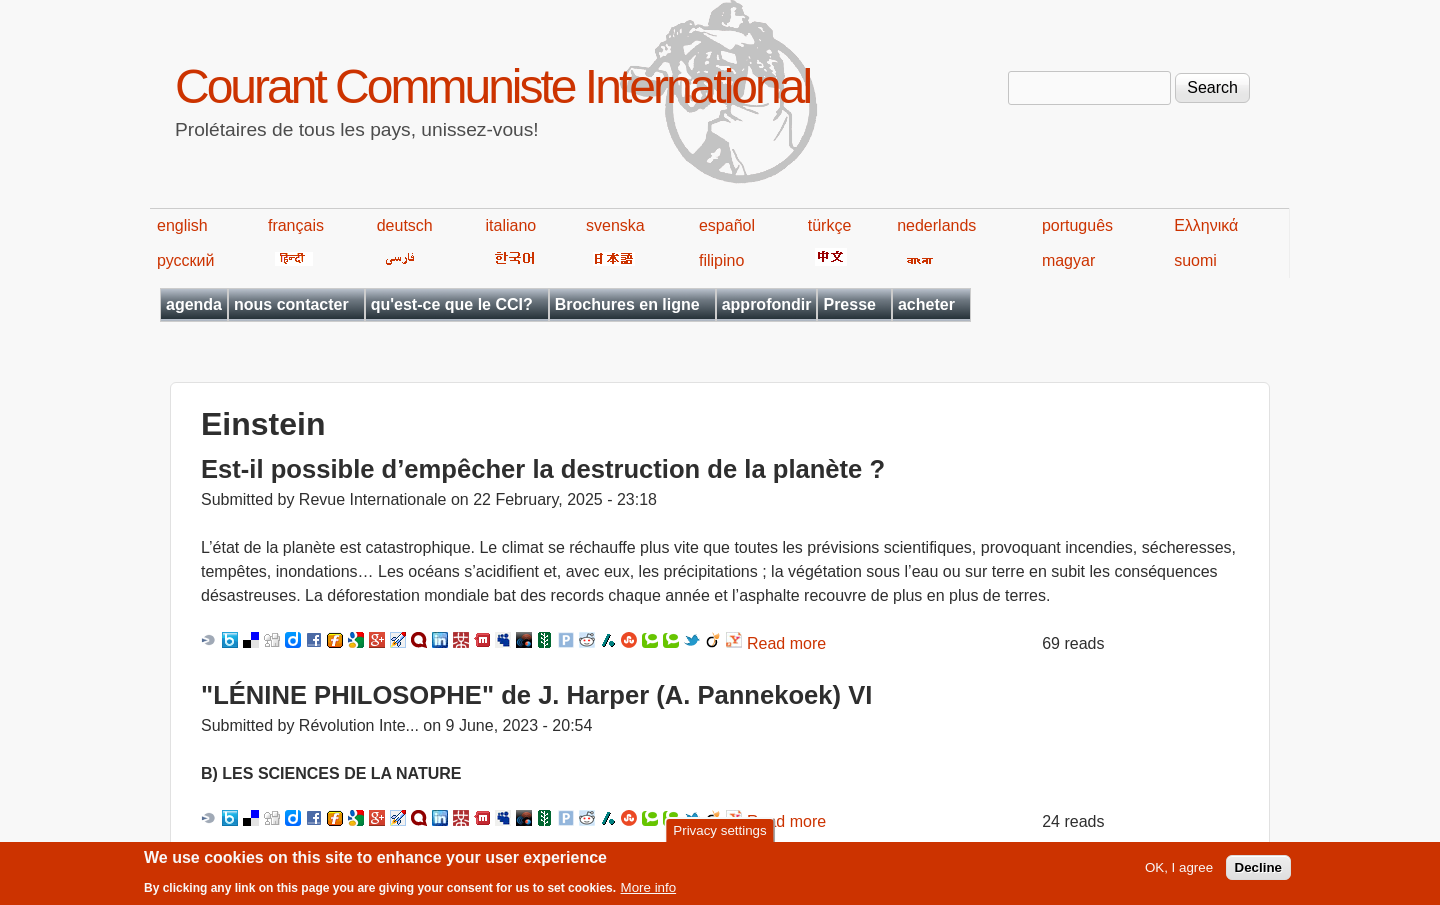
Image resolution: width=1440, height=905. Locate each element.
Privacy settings (719, 836)
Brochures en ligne (627, 304)
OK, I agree (1179, 873)
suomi (1195, 260)
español (727, 225)
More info (649, 892)
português (1077, 225)
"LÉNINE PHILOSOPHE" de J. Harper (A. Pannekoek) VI (536, 695)
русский (185, 260)
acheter (926, 304)
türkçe (830, 225)
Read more (786, 643)
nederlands (936, 225)
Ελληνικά (1206, 225)
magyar (1068, 260)
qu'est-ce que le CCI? (452, 304)
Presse (849, 304)
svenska (615, 225)
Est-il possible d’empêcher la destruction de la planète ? (543, 469)
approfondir (767, 304)
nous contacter (291, 304)
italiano (511, 225)
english (182, 225)
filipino (721, 260)
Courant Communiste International (492, 86)
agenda (194, 304)
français (296, 225)
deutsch (405, 225)
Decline (1258, 873)
